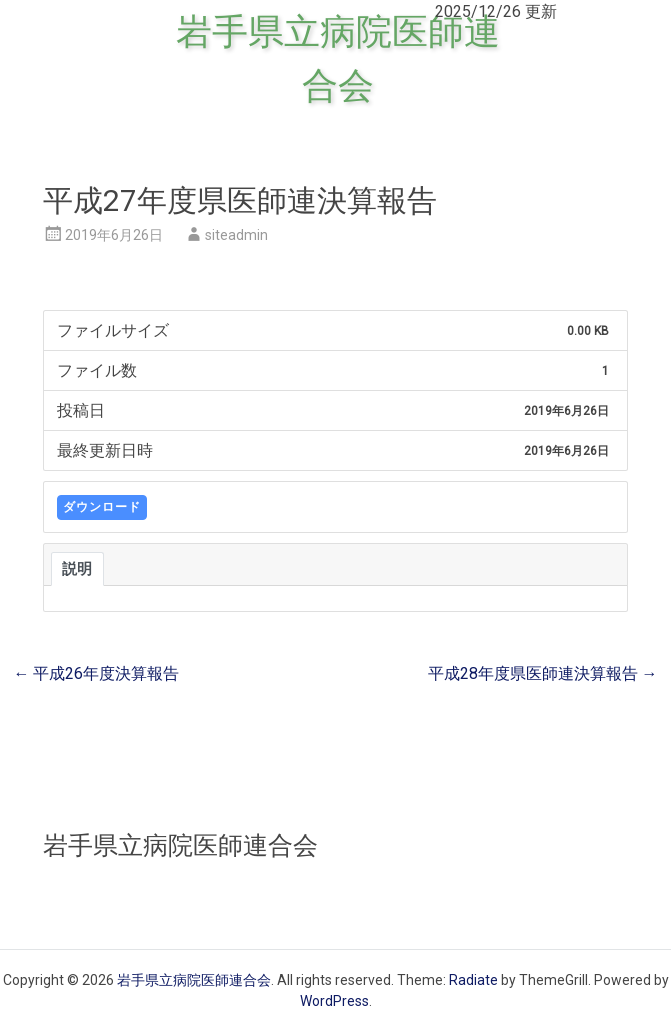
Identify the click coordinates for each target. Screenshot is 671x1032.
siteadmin (236, 235)
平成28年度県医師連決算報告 (543, 673)
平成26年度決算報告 (96, 673)
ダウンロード (102, 507)
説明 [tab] (77, 569)
